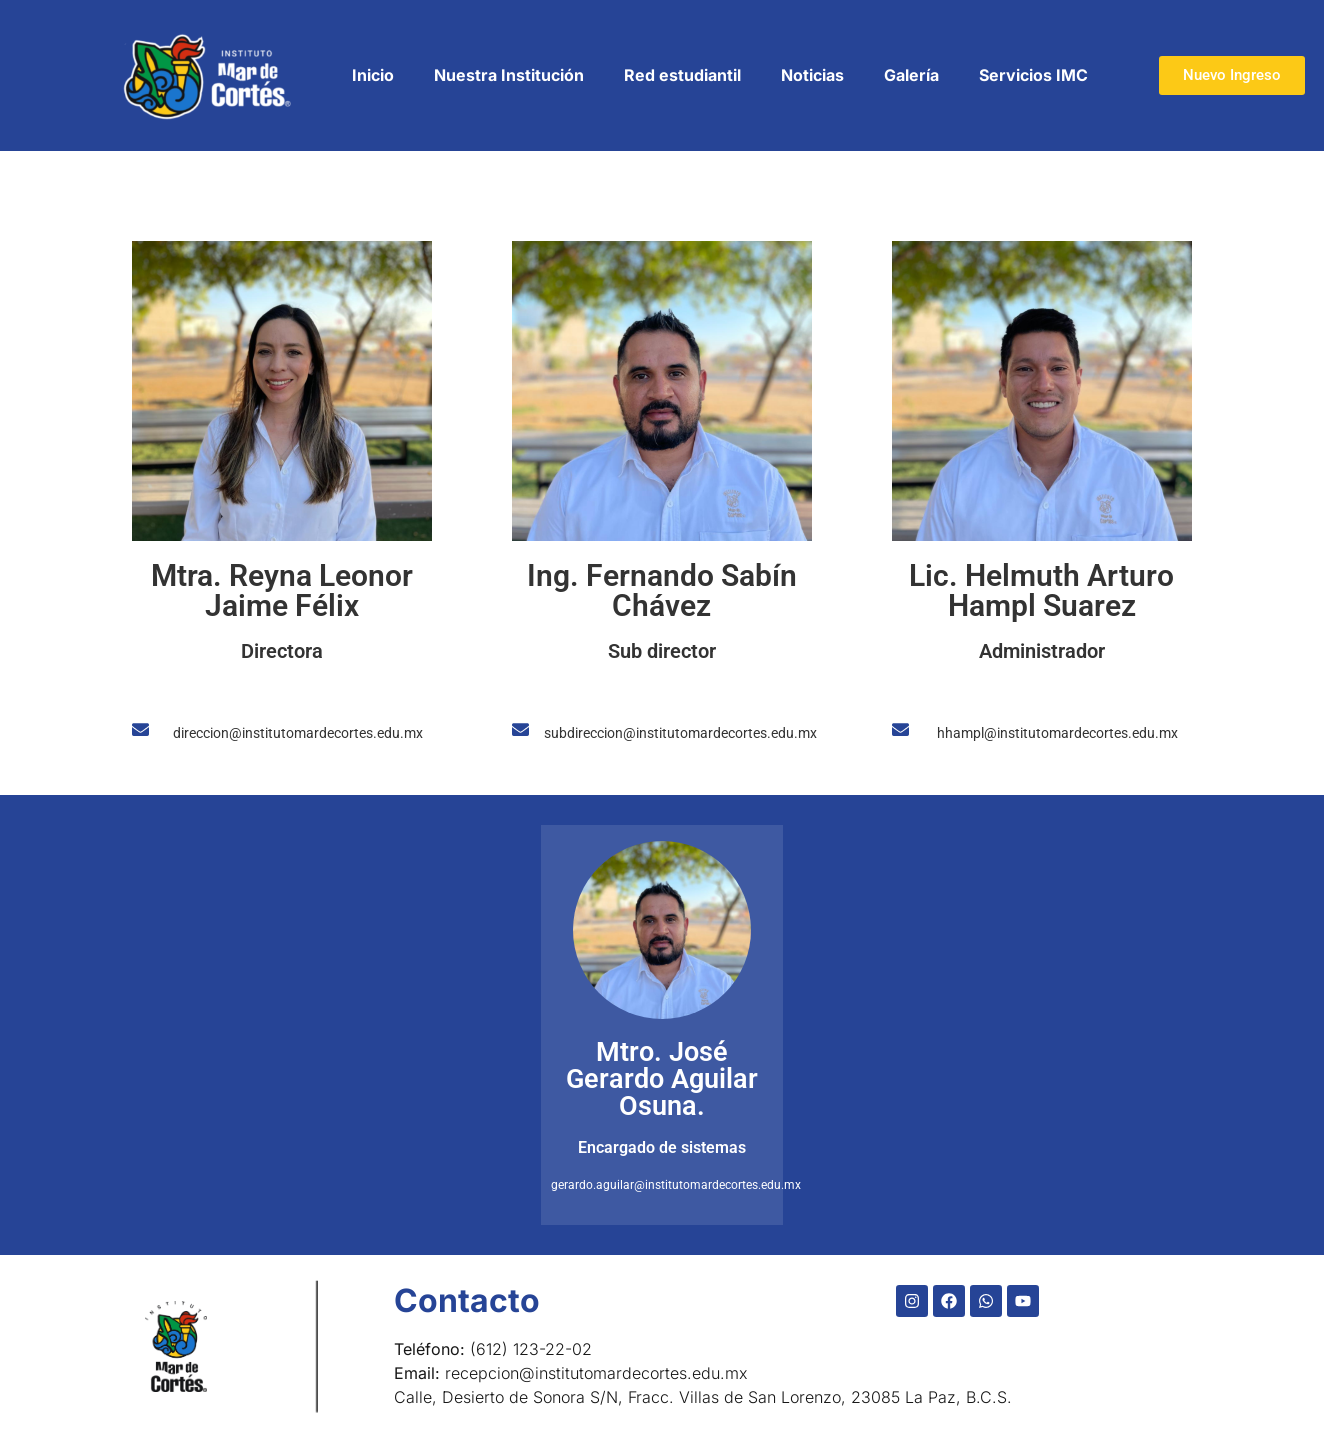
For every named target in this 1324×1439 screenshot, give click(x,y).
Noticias (812, 75)
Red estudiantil (682, 75)
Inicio (373, 75)
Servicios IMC (1033, 75)
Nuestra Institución (509, 75)
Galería (911, 75)
